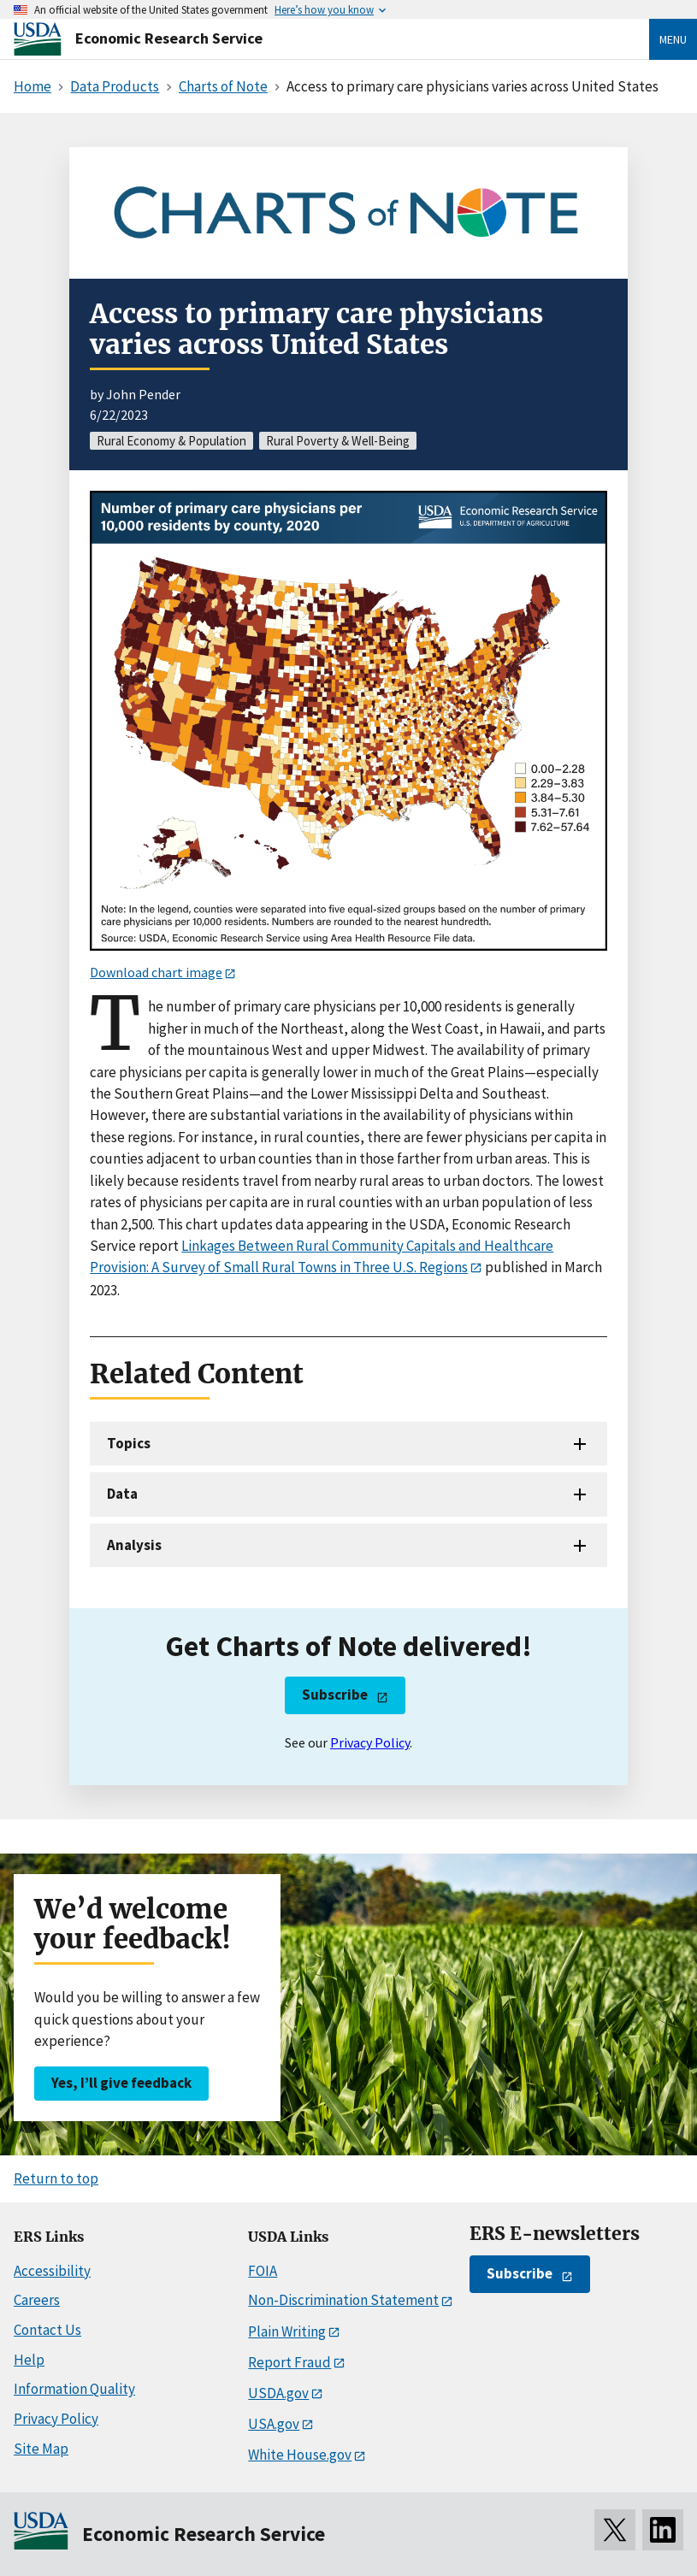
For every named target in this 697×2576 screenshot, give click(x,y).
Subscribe (335, 1694)
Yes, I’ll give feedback (121, 2082)
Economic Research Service (169, 38)
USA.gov (273, 2423)
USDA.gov (278, 2393)
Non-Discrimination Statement (343, 2299)
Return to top (56, 2178)
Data (122, 1493)
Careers (37, 2299)
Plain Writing (287, 2331)
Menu (673, 39)
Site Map (41, 2448)
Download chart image (156, 972)
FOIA (262, 2270)
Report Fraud (289, 2362)
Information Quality (74, 2388)
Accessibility (52, 2270)
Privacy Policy (370, 1742)
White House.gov (299, 2454)
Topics (129, 1443)
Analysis (134, 1545)
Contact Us (47, 2329)
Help (29, 2359)
